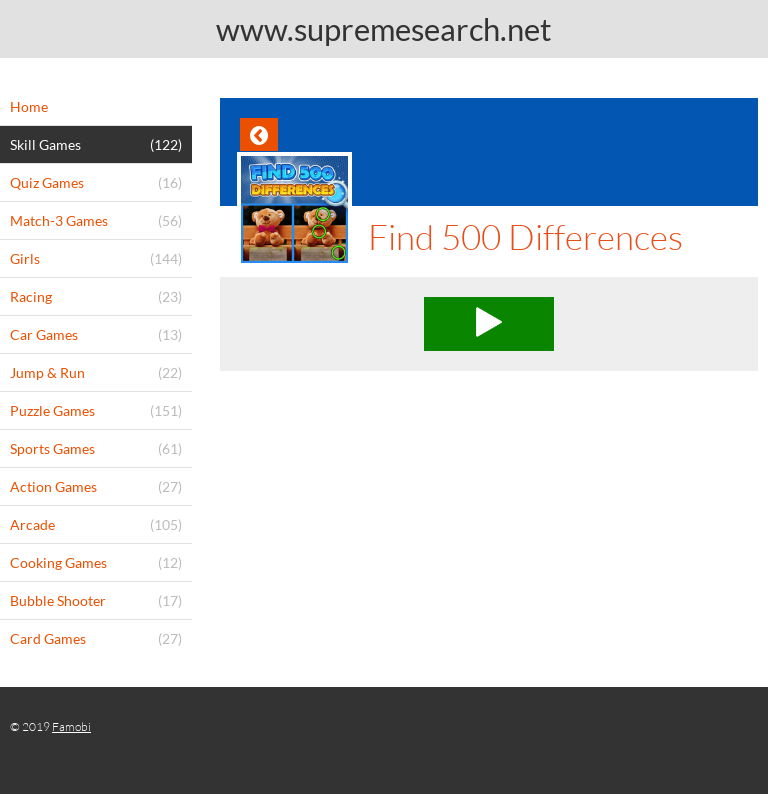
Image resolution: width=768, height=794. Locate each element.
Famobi (71, 726)
